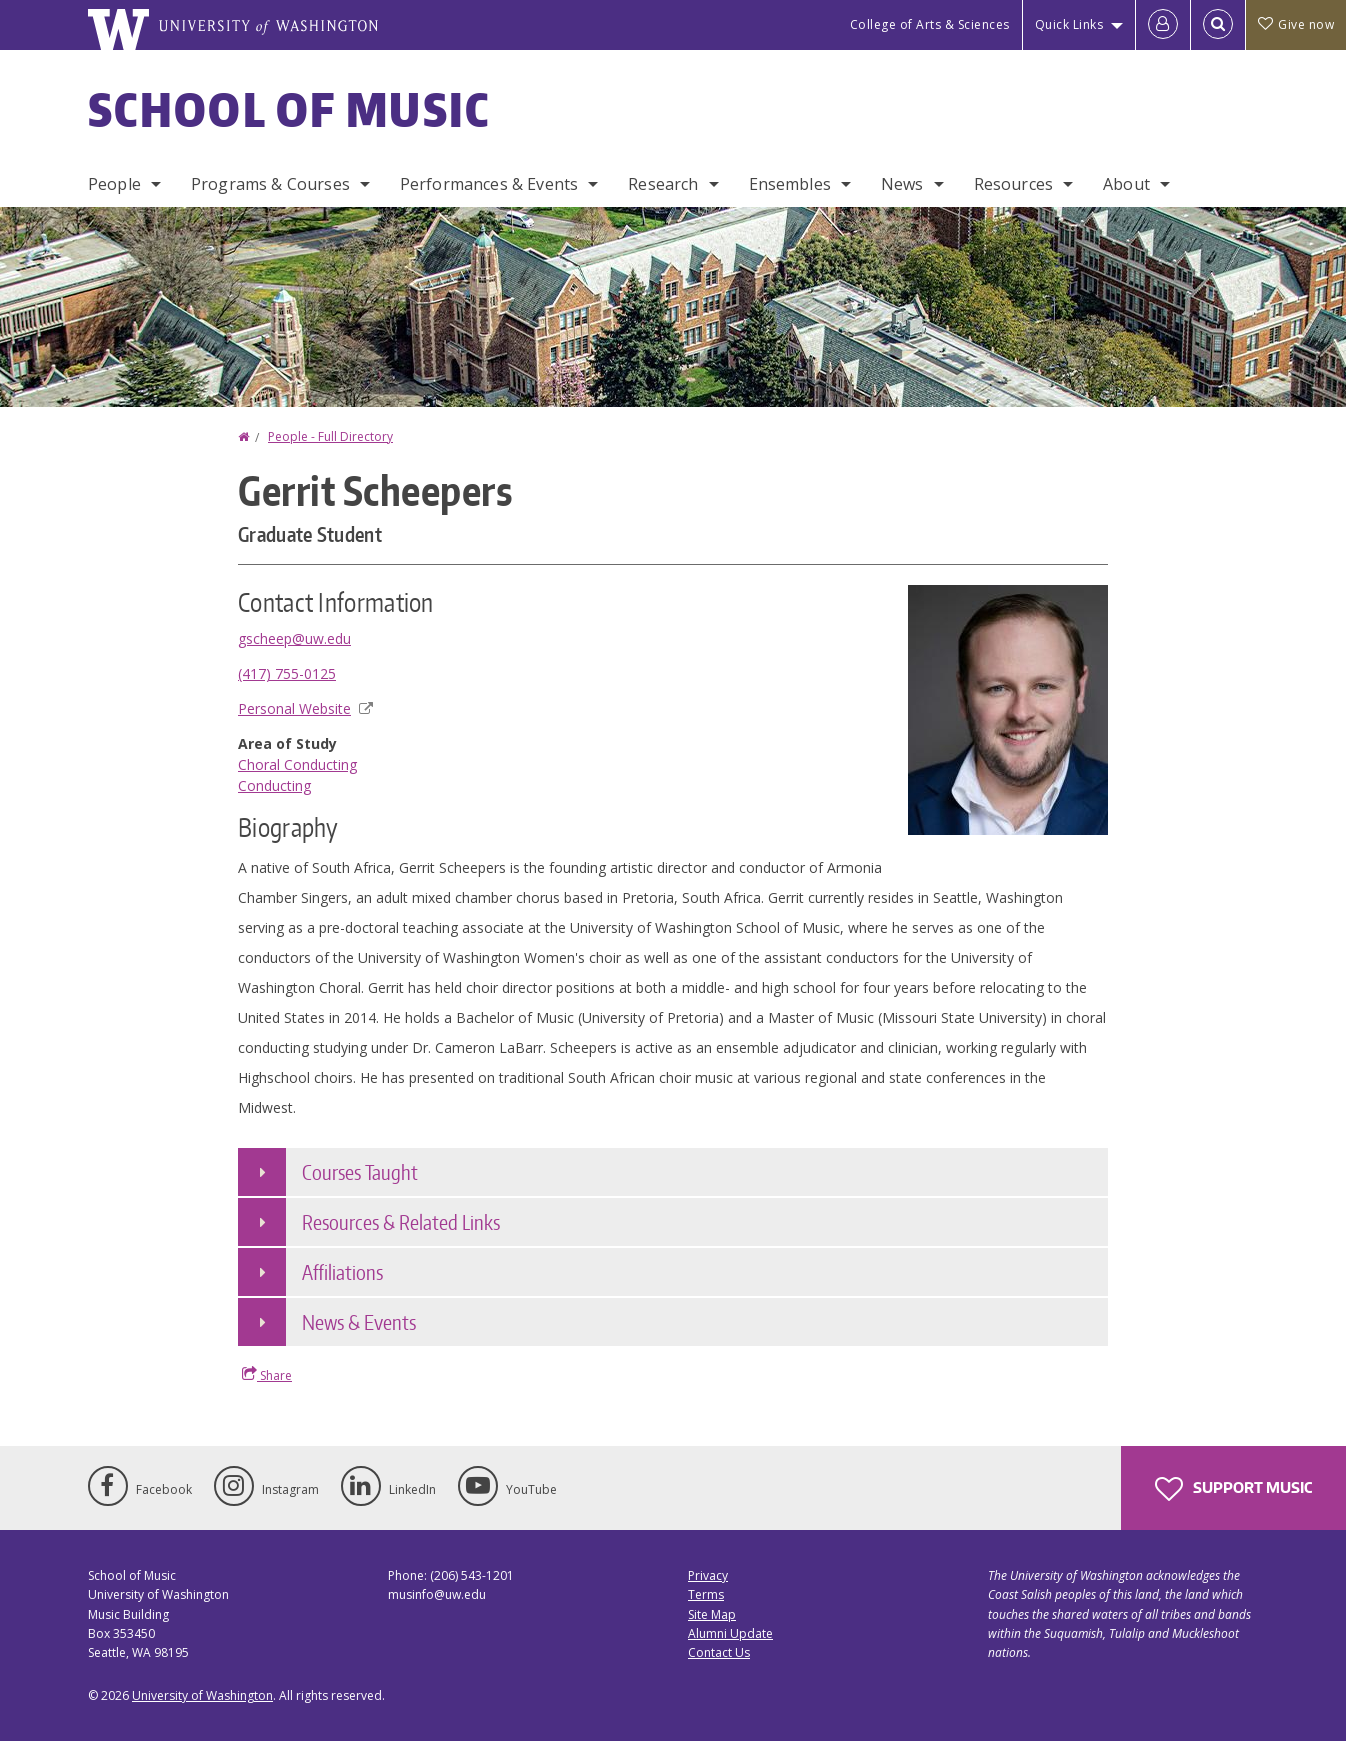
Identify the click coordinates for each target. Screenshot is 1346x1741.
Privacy (708, 1575)
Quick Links (1069, 24)
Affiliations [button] (342, 1272)
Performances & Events (489, 184)
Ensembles (790, 184)
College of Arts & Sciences (930, 24)
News (902, 184)
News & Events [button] (359, 1322)
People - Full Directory (330, 436)
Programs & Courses (270, 184)
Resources (1013, 184)
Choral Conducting (297, 764)
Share (267, 1375)
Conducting (274, 785)
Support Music (1233, 1489)
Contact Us (719, 1652)
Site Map (712, 1614)
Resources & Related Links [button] (401, 1222)
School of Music (289, 109)
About (1126, 184)
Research (663, 184)
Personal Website (305, 708)
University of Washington (202, 1695)
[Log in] (1163, 25)
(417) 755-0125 (287, 673)
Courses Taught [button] (360, 1172)
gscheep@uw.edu (294, 638)
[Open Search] (1218, 25)
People (114, 184)
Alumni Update (730, 1633)
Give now (1296, 24)
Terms (706, 1594)
